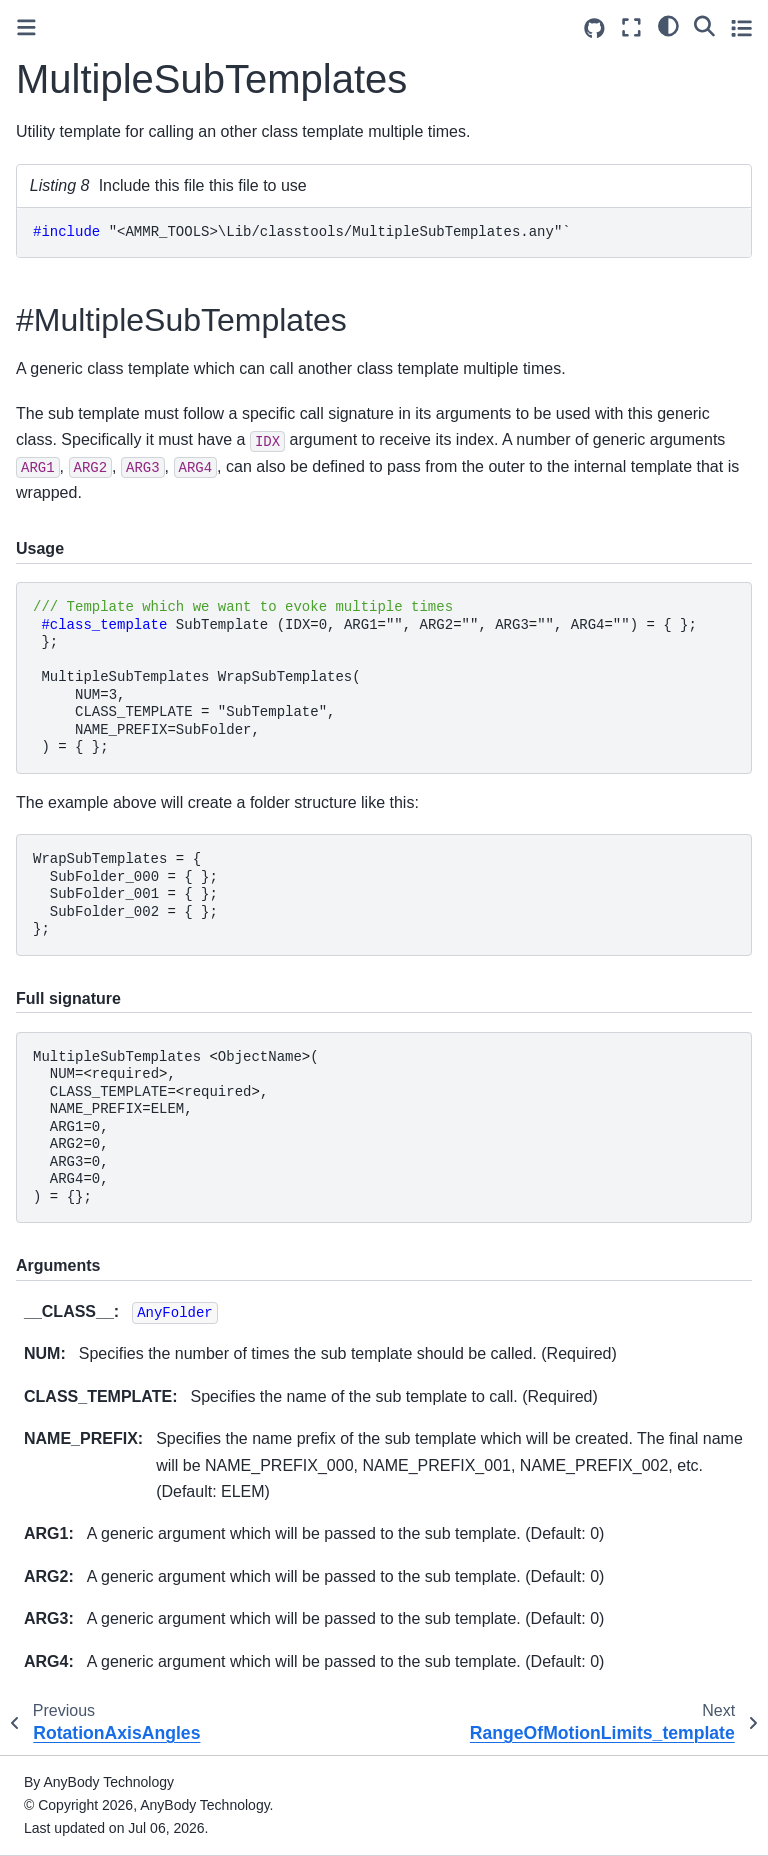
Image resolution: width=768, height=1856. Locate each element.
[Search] (704, 25)
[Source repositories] (594, 28)
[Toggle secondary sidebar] (741, 27)
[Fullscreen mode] (631, 27)
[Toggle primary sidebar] (26, 27)
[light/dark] (668, 25)
